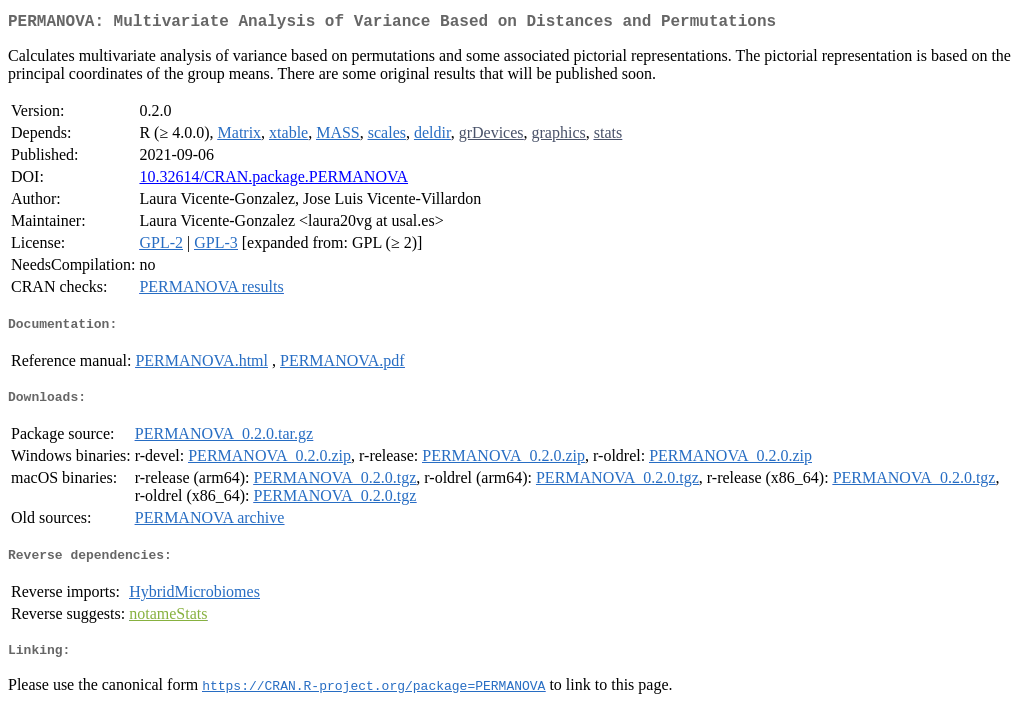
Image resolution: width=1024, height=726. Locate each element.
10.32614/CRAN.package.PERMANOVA (273, 180)
